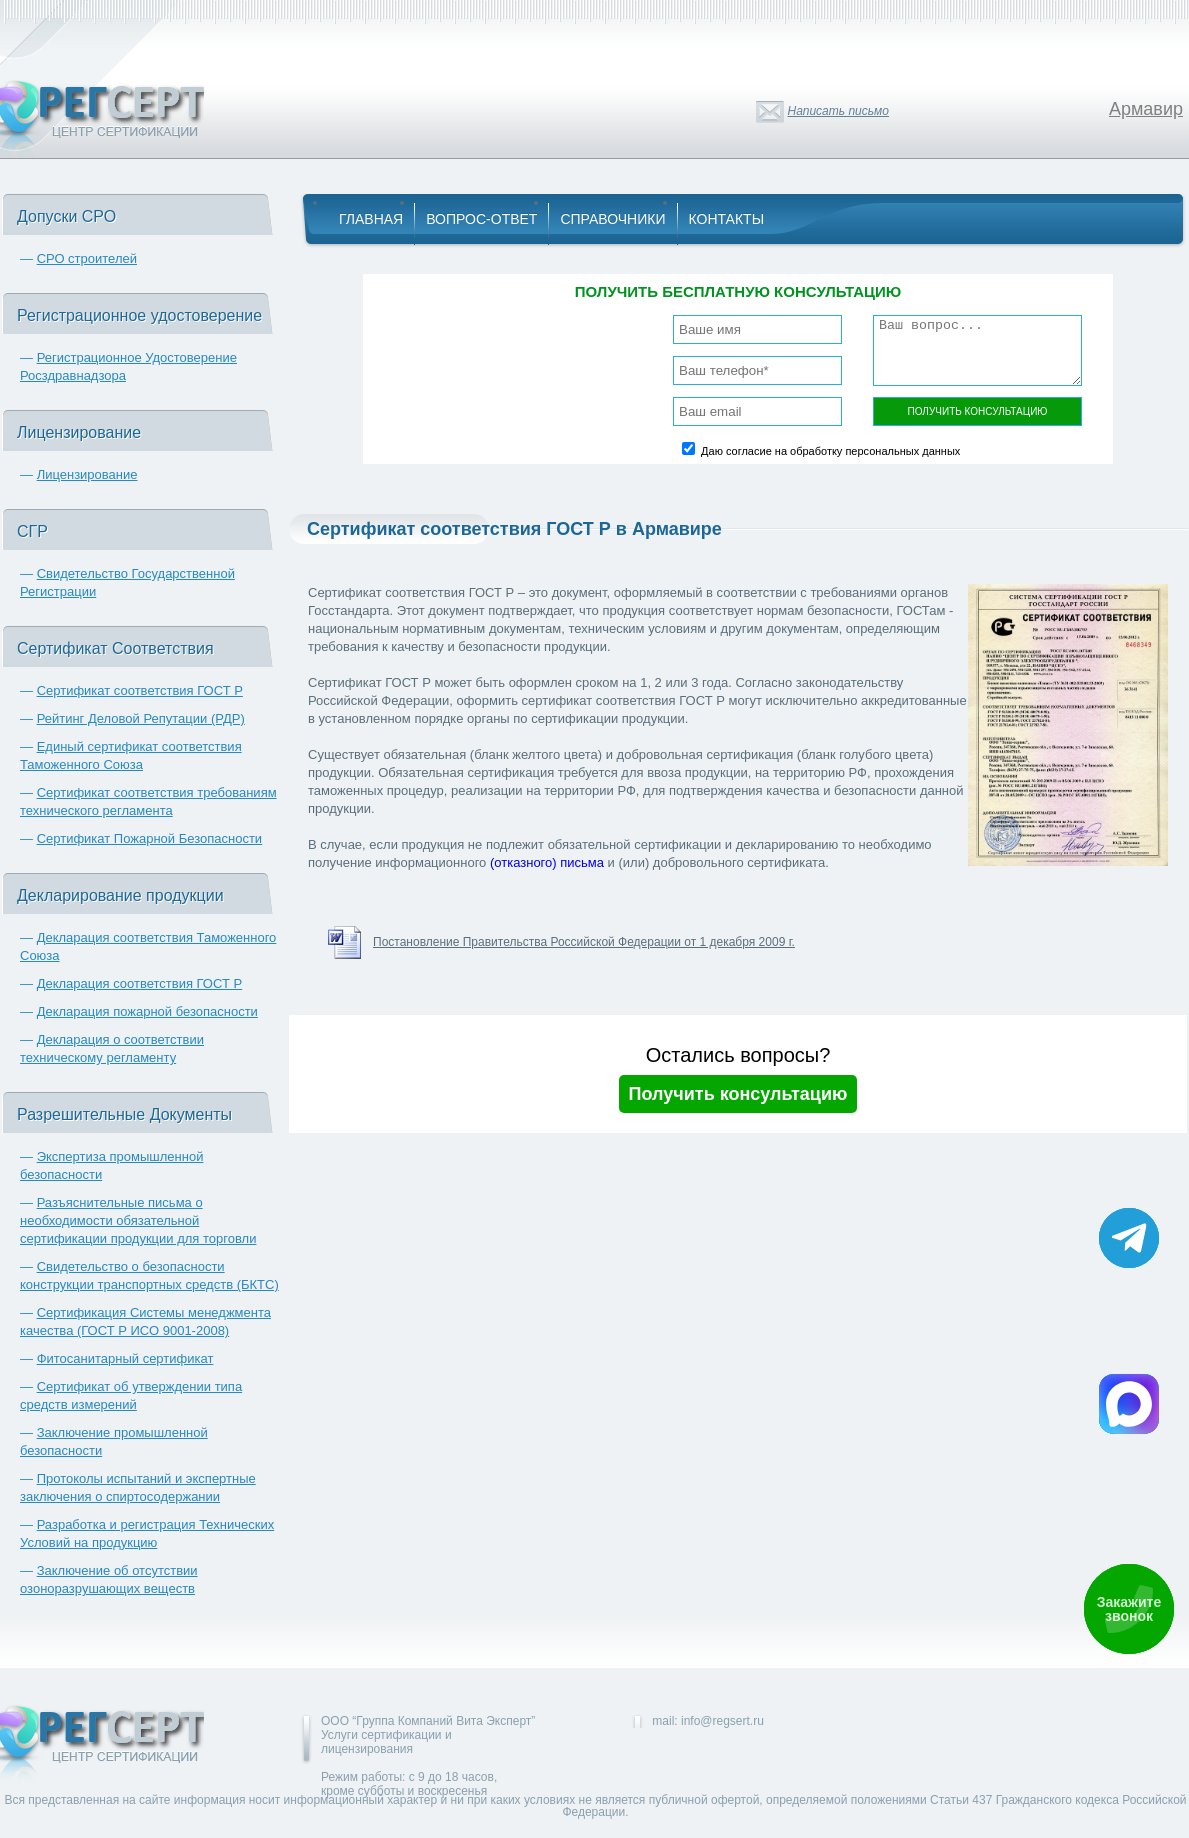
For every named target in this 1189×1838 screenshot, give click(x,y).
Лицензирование (87, 474)
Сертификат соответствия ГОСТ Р (140, 690)
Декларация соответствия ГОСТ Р (140, 983)
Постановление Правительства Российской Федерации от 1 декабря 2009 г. (584, 942)
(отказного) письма (547, 862)
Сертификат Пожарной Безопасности (150, 838)
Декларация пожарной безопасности (147, 1011)
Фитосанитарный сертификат (125, 1358)
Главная (371, 219)
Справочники (612, 219)
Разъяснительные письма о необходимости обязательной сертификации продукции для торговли (138, 1220)
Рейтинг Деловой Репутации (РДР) (141, 718)
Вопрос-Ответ (481, 219)
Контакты (727, 219)
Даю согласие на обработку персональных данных (830, 451)
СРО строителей (87, 258)
